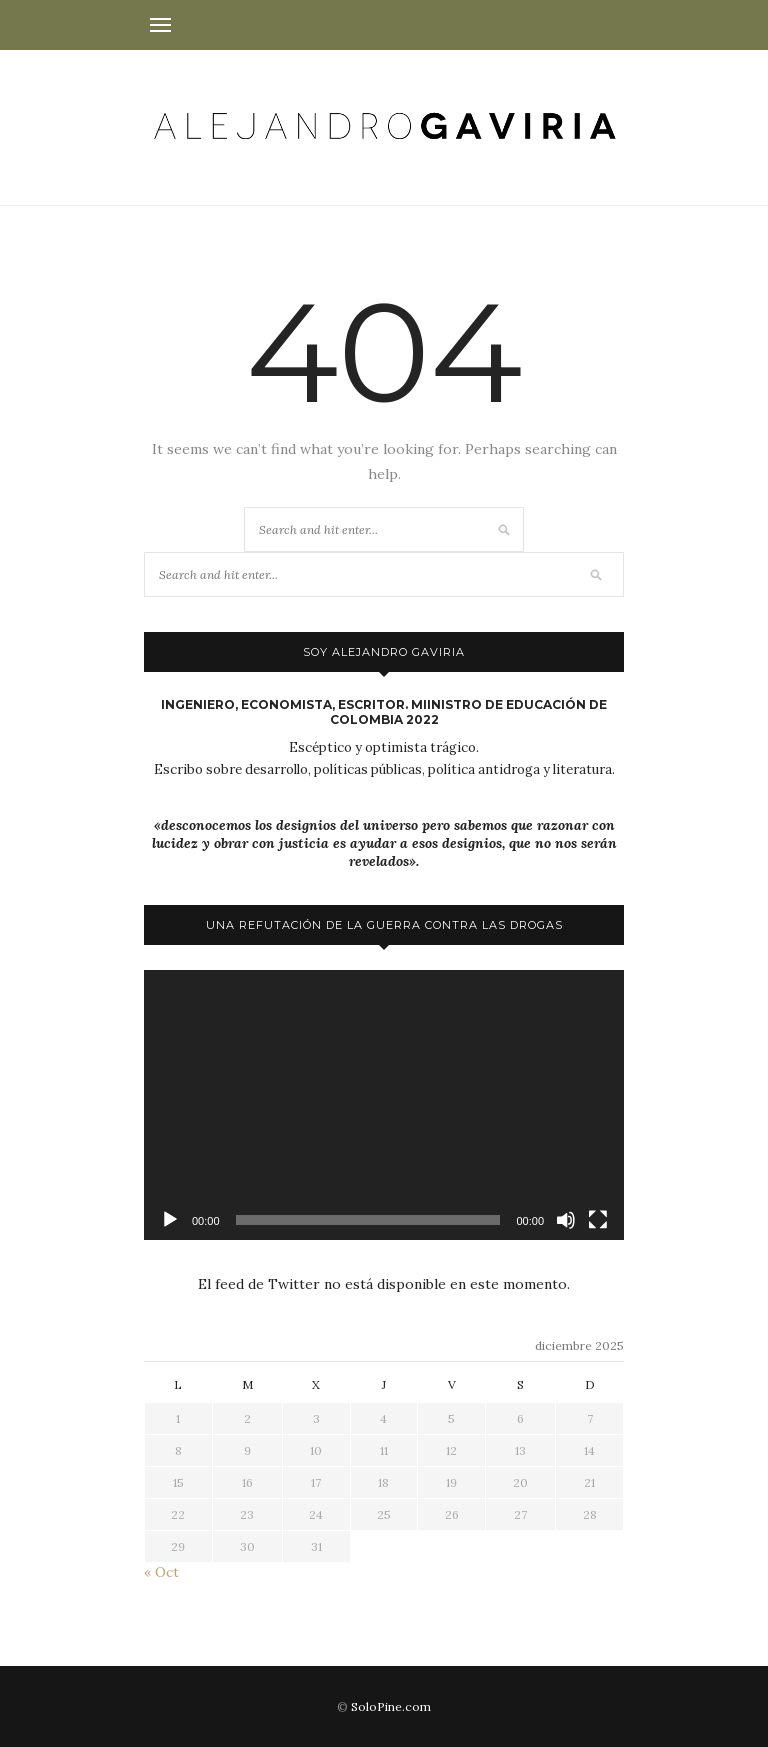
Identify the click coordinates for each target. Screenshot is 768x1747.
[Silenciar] (566, 1220)
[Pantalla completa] (598, 1220)
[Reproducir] (170, 1220)
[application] (384, 1105)
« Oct (161, 1572)
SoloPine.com (391, 1706)
